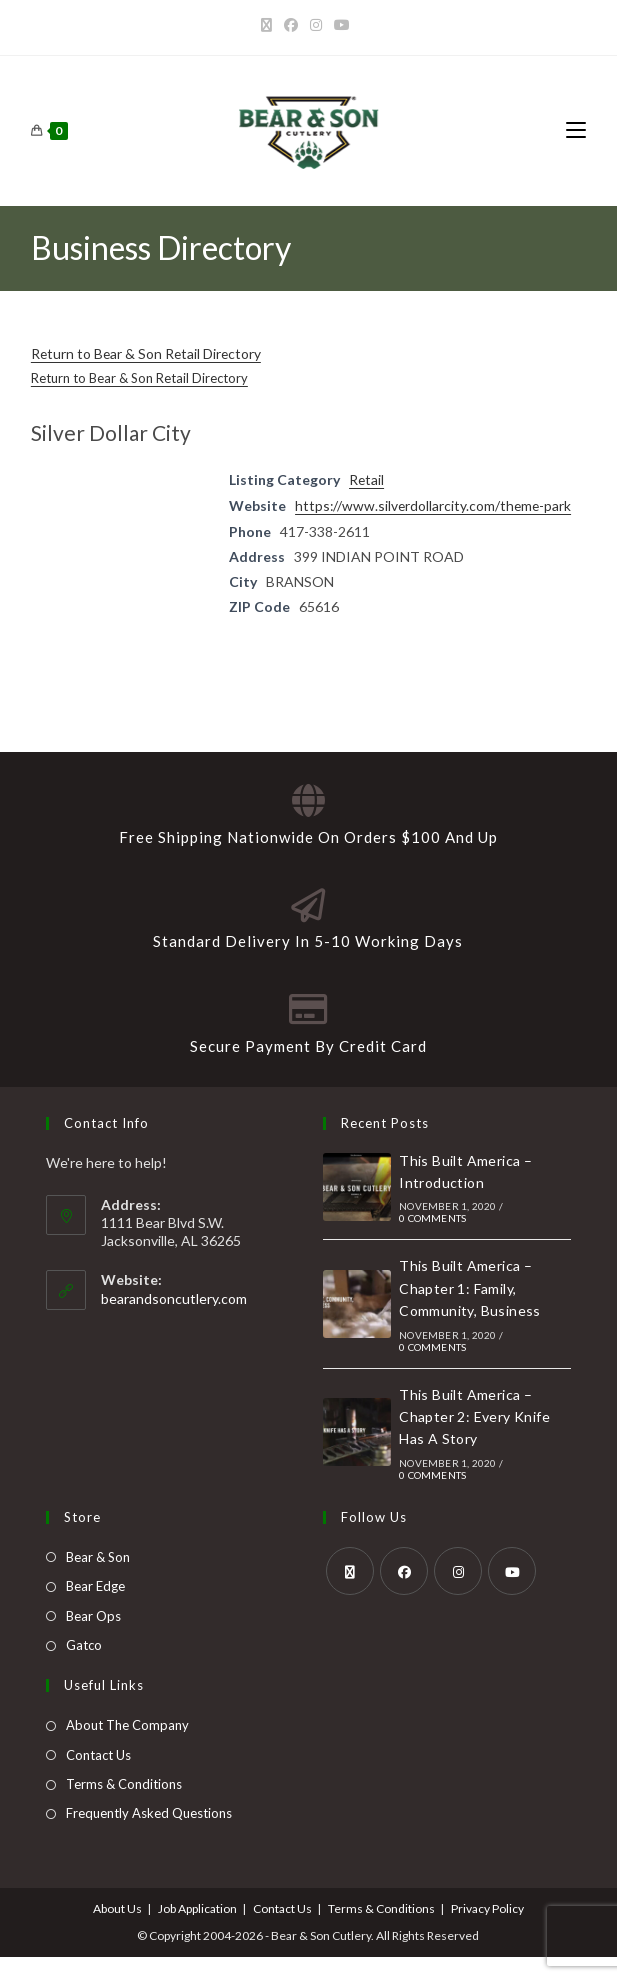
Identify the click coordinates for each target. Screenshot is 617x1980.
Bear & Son (98, 1580)
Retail (367, 478)
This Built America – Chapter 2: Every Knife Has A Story (474, 1440)
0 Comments (432, 1241)
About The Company (127, 1748)
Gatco (84, 1668)
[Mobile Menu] (576, 130)
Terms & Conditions (124, 1807)
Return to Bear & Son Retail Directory (148, 353)
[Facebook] (291, 25)
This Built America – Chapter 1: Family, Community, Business (470, 1311)
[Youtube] (342, 25)
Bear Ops (93, 1639)
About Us (117, 1931)
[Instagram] (316, 25)
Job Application (197, 1931)
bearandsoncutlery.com (174, 1321)
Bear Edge (95, 1609)
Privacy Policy (487, 1931)
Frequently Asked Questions (149, 1837)
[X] (269, 25)
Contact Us (98, 1778)
